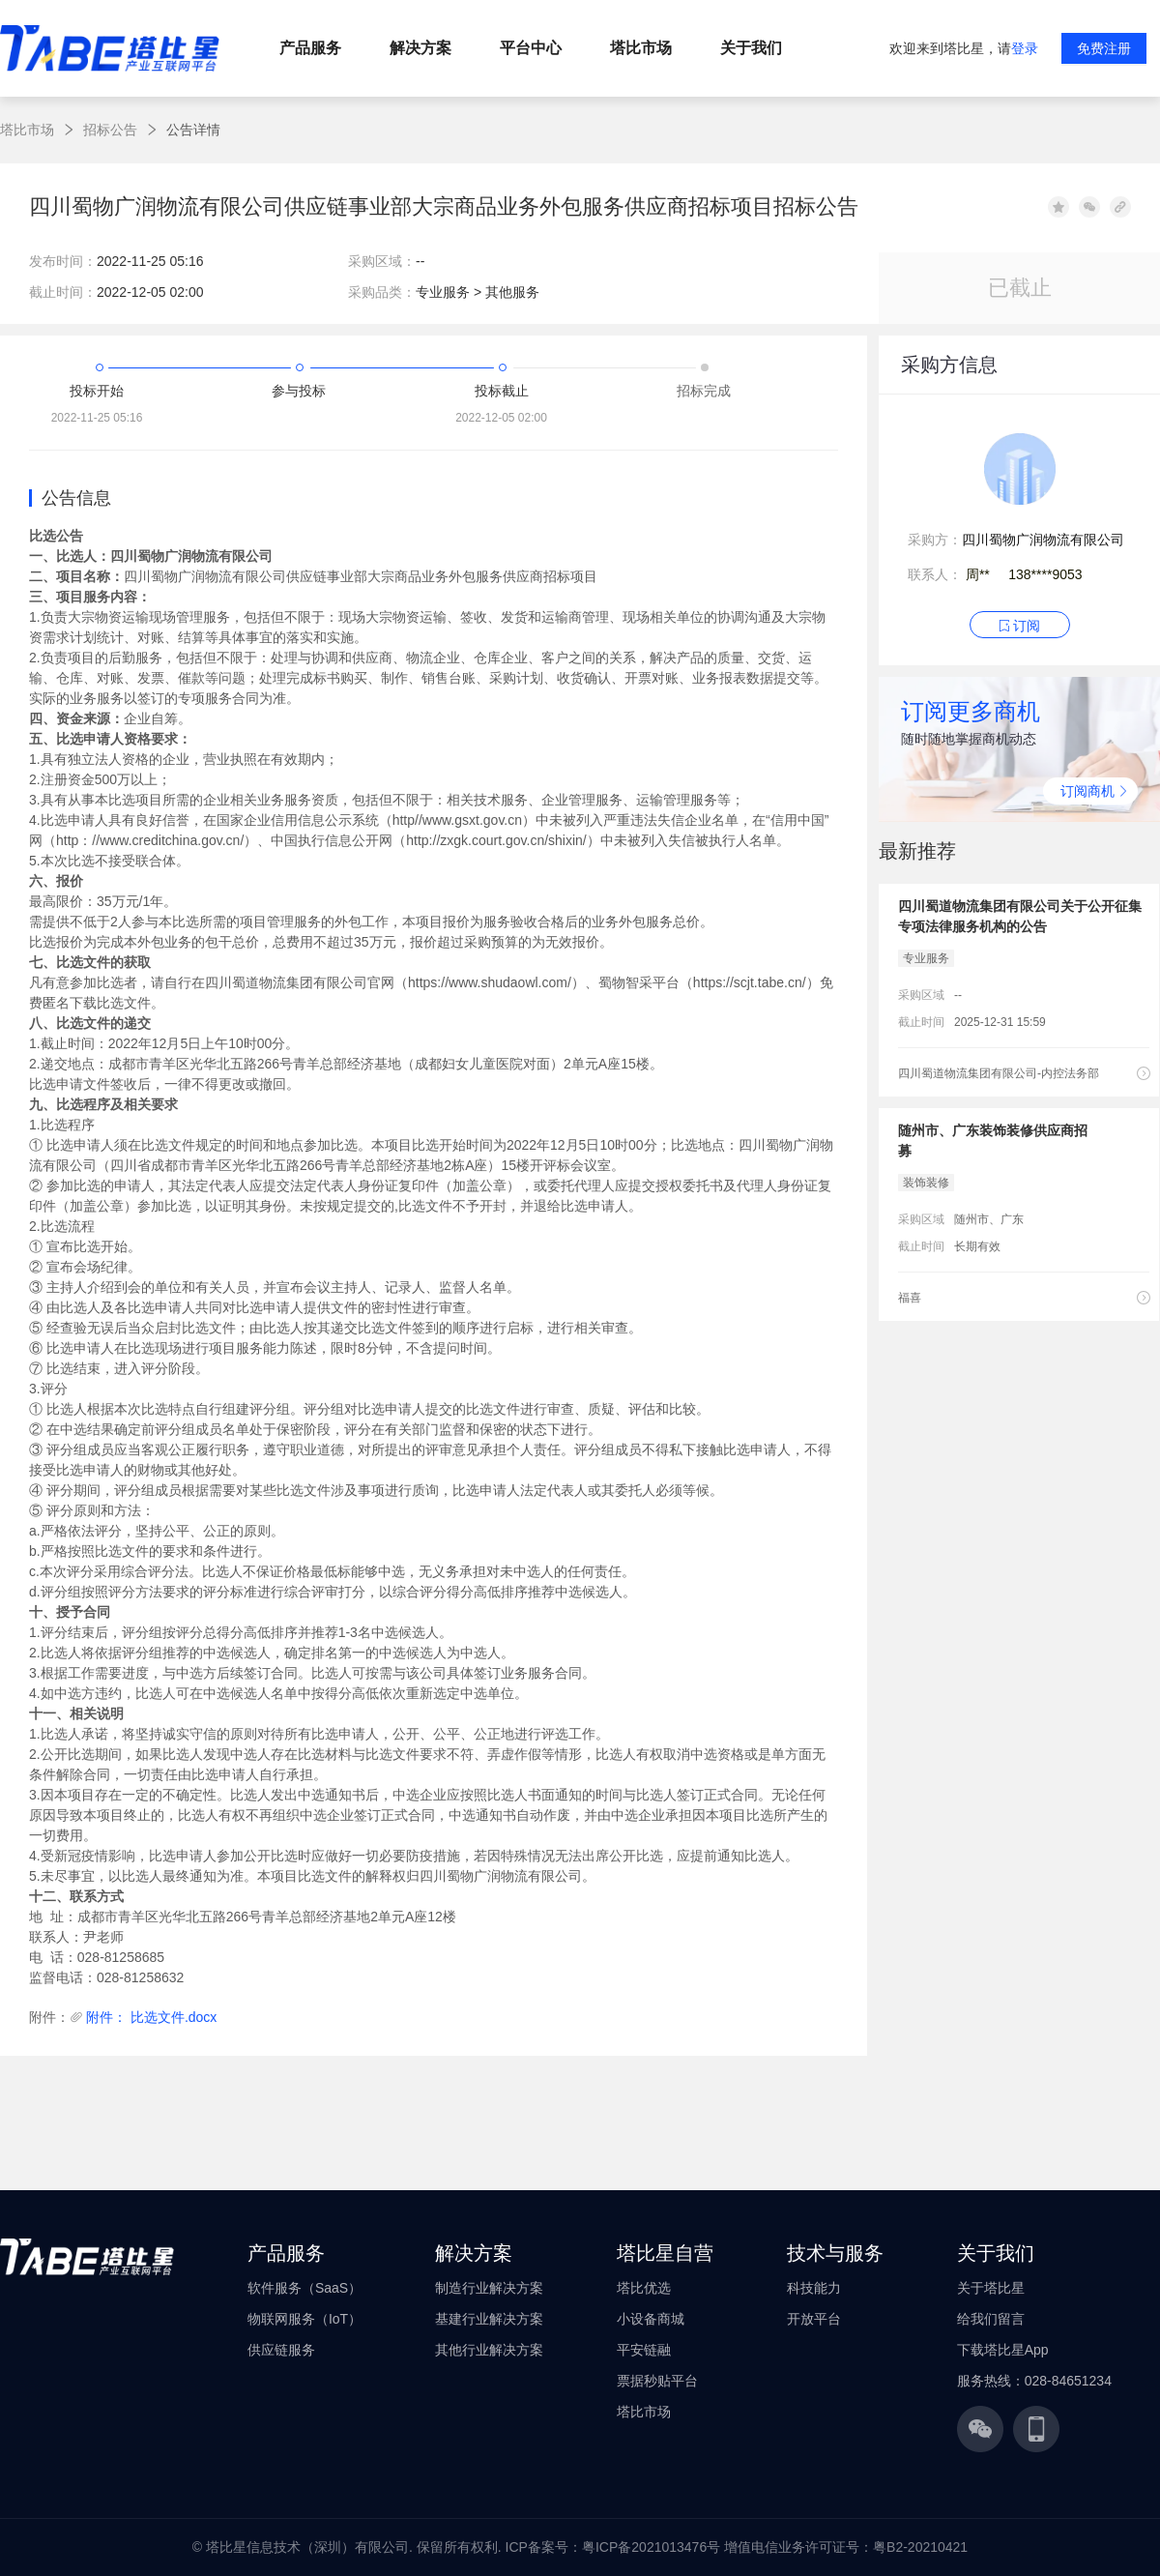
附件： (49, 2017)
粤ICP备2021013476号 (651, 2547)
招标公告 (110, 129)
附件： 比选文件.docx (151, 2017)
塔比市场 (27, 129)
